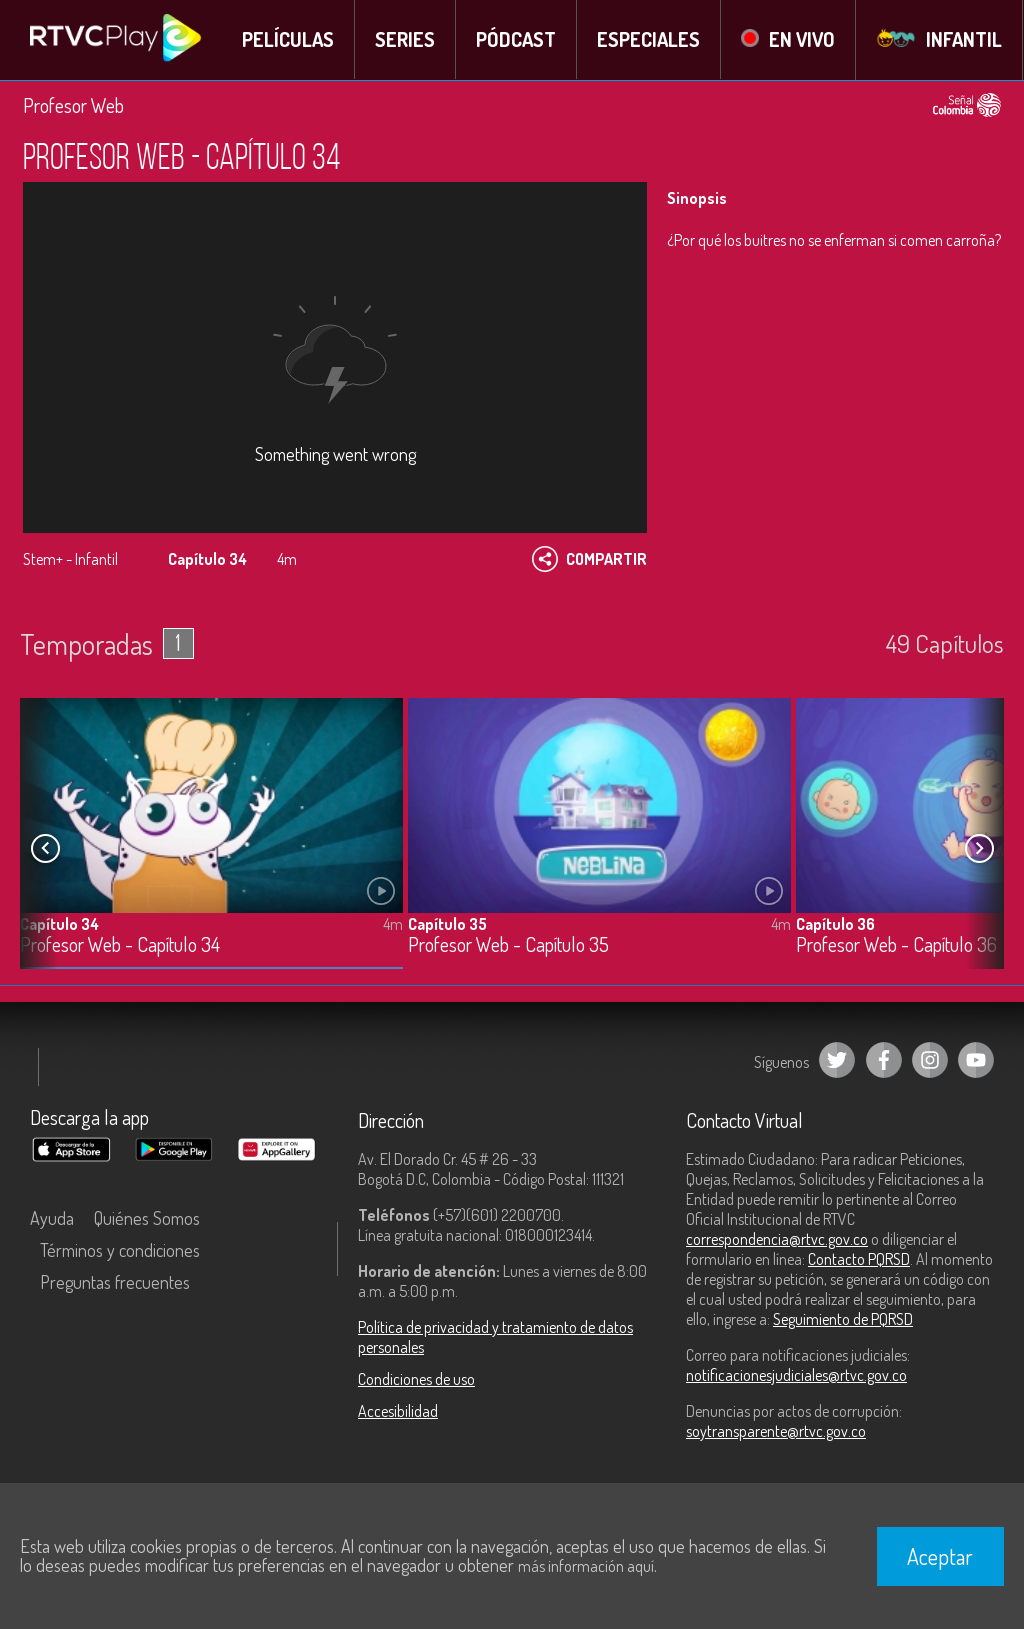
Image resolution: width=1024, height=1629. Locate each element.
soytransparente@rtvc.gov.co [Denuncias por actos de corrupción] (776, 1431)
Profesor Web (73, 105)
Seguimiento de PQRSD (843, 1319)
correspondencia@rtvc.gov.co (777, 1239)
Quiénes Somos (147, 1218)
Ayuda (52, 1218)
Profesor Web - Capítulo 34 (120, 944)
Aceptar (940, 1556)
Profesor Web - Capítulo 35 (508, 944)
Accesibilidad (398, 1411)
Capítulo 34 (59, 923)
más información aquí (586, 1566)
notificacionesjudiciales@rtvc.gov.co (796, 1375)
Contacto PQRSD (859, 1259)
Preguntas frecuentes (115, 1282)
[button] (979, 848)
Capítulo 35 (447, 923)
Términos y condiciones (120, 1250)
